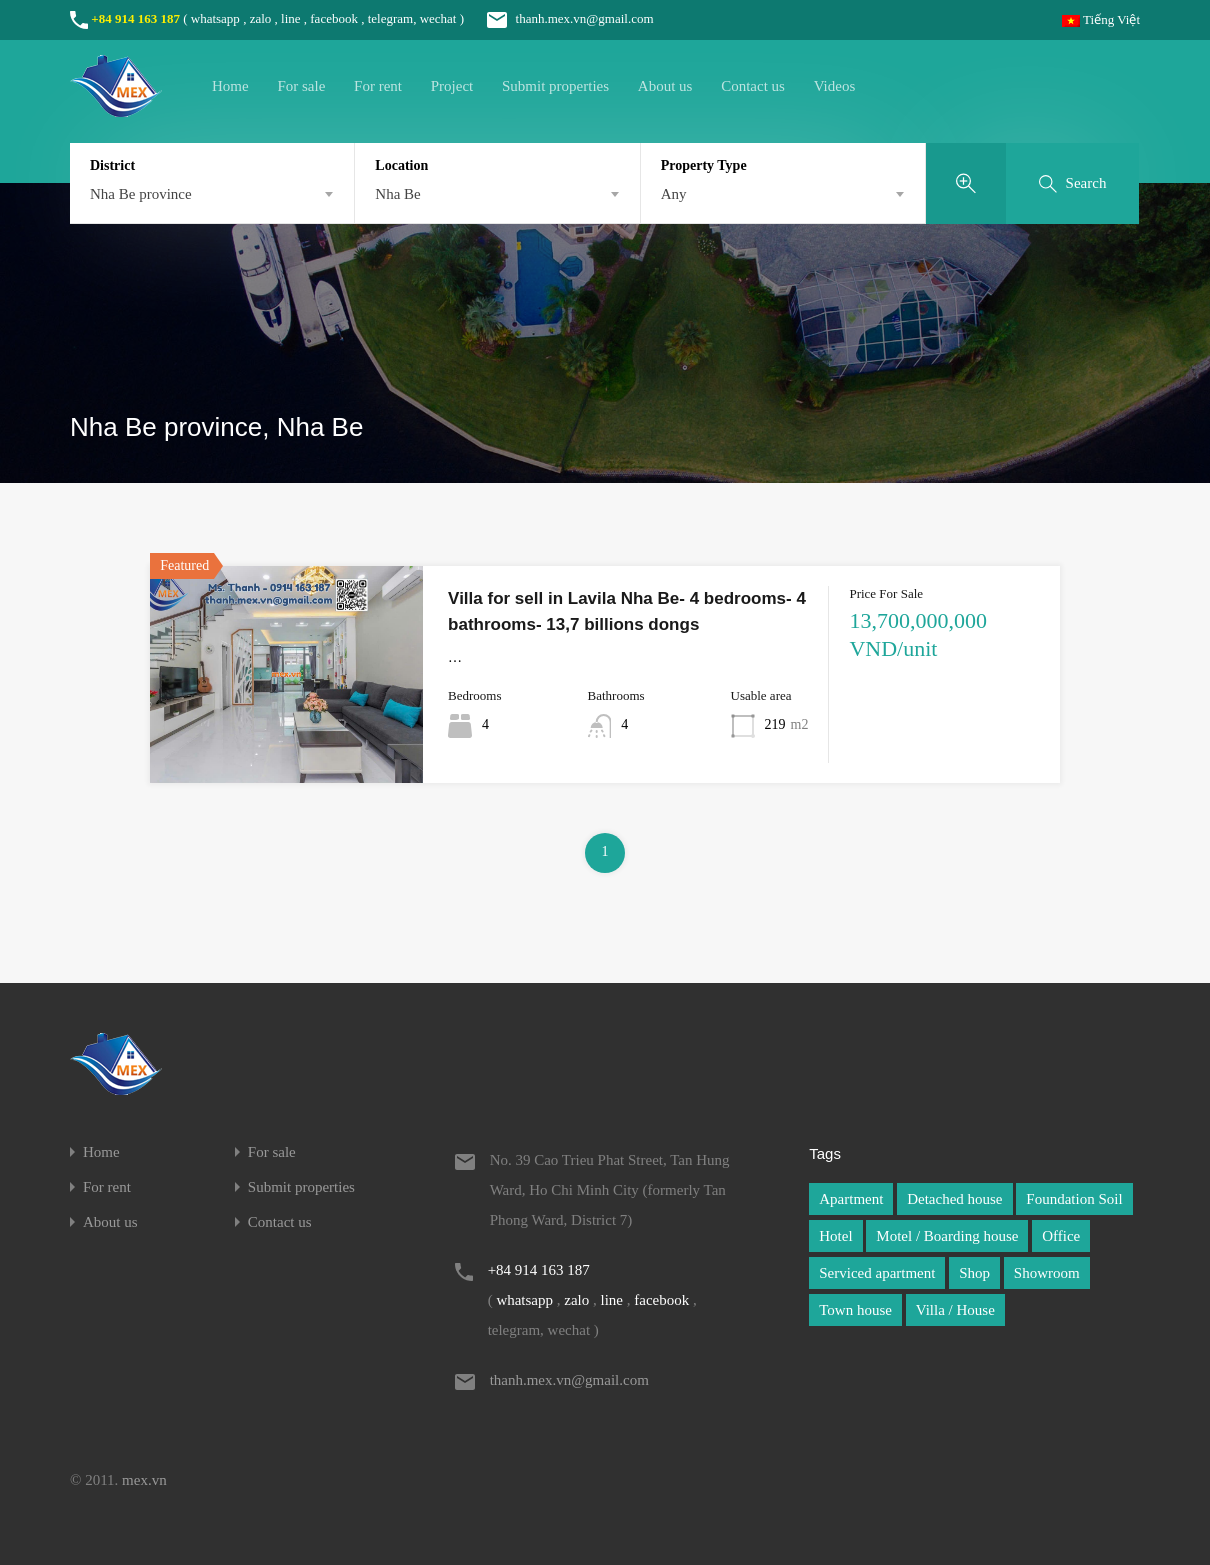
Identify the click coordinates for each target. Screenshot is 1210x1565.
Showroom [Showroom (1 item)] (1047, 1273)
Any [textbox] (674, 194)
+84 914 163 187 (135, 18)
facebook (334, 18)
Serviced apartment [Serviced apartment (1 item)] (877, 1273)
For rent (378, 86)
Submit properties (555, 86)
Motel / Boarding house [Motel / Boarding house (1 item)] (947, 1236)
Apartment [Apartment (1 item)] (851, 1199)
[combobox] (212, 194)
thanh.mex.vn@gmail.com (560, 18)
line (291, 18)
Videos (835, 86)
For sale (301, 86)
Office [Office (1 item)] (1061, 1236)
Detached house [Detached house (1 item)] (954, 1199)
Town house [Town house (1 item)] (855, 1310)
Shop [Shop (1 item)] (974, 1273)
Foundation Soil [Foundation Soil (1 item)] (1074, 1199)
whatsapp (215, 18)
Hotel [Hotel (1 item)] (835, 1236)
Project (452, 86)
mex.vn (144, 1480)
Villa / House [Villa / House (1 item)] (955, 1310)
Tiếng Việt (1101, 19)
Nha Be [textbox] (397, 194)
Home (230, 86)
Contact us (753, 86)
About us (665, 86)
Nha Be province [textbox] (141, 194)
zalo (261, 18)
